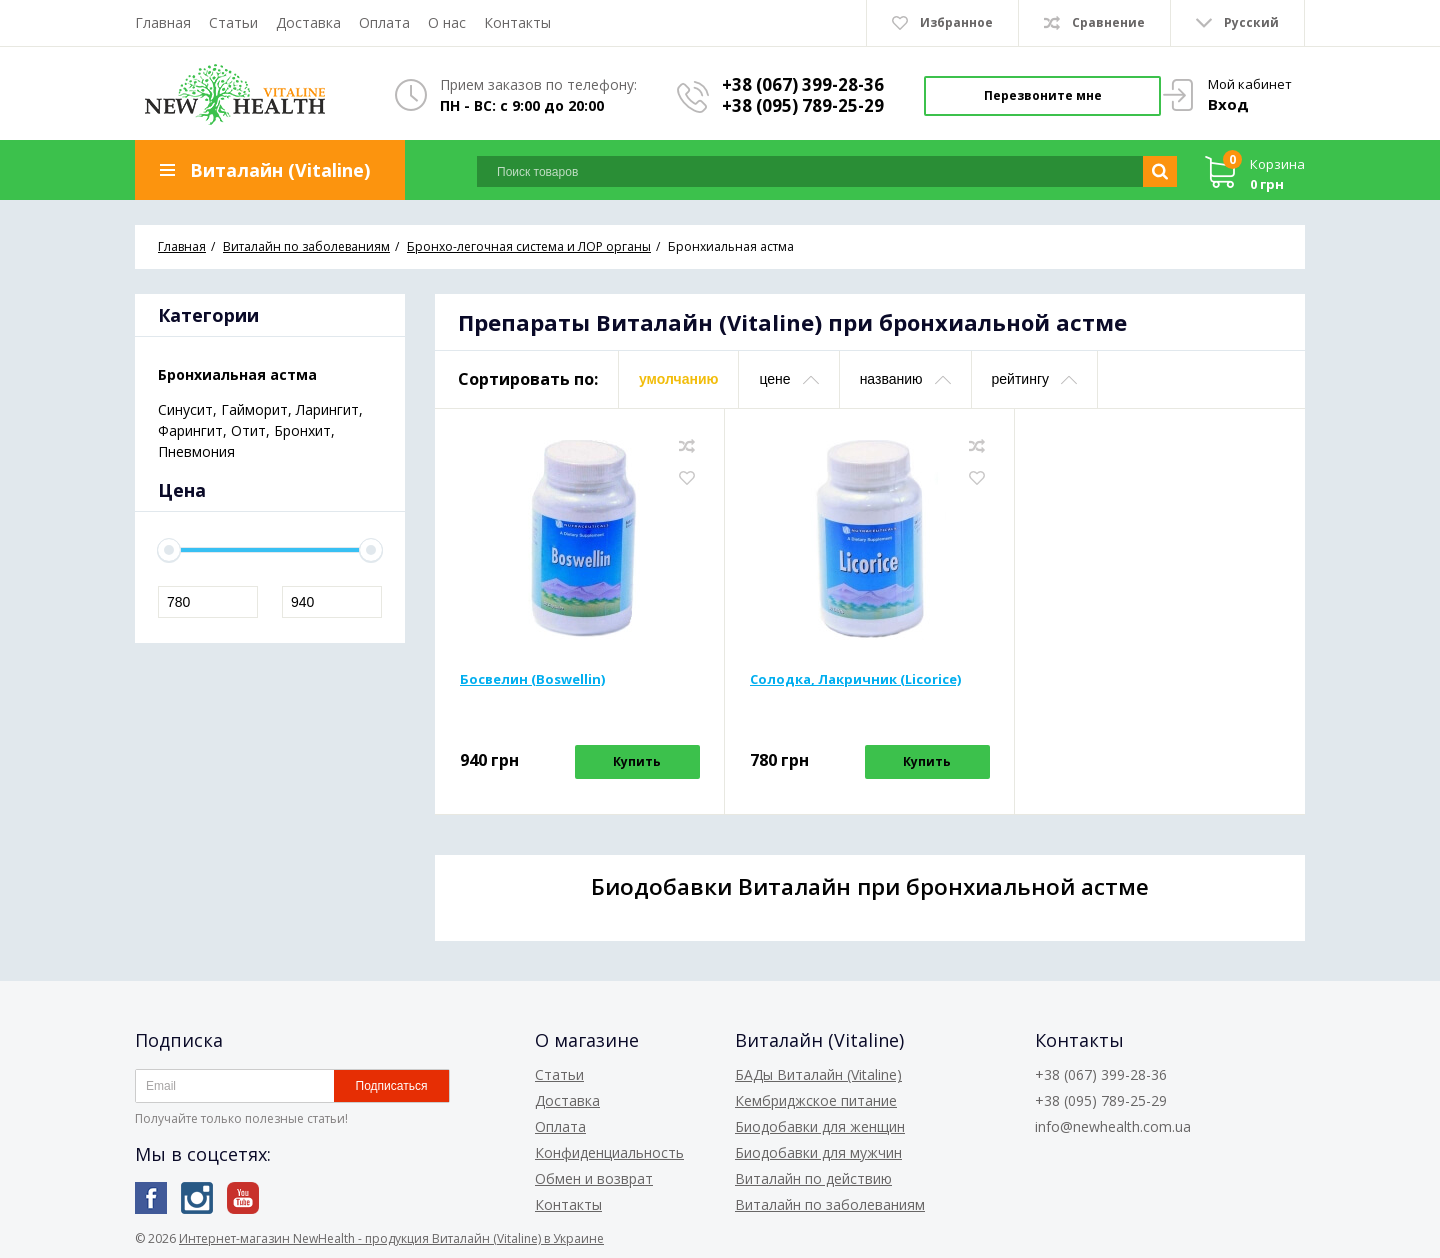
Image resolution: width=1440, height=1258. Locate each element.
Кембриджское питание (816, 1100)
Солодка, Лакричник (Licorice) (855, 679)
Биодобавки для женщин (820, 1126)
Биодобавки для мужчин (818, 1152)
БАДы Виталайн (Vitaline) (818, 1074)
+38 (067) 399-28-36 (803, 84)
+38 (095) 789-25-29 (803, 105)
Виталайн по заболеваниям (830, 1204)
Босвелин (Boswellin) (532, 679)
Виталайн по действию (813, 1178)
